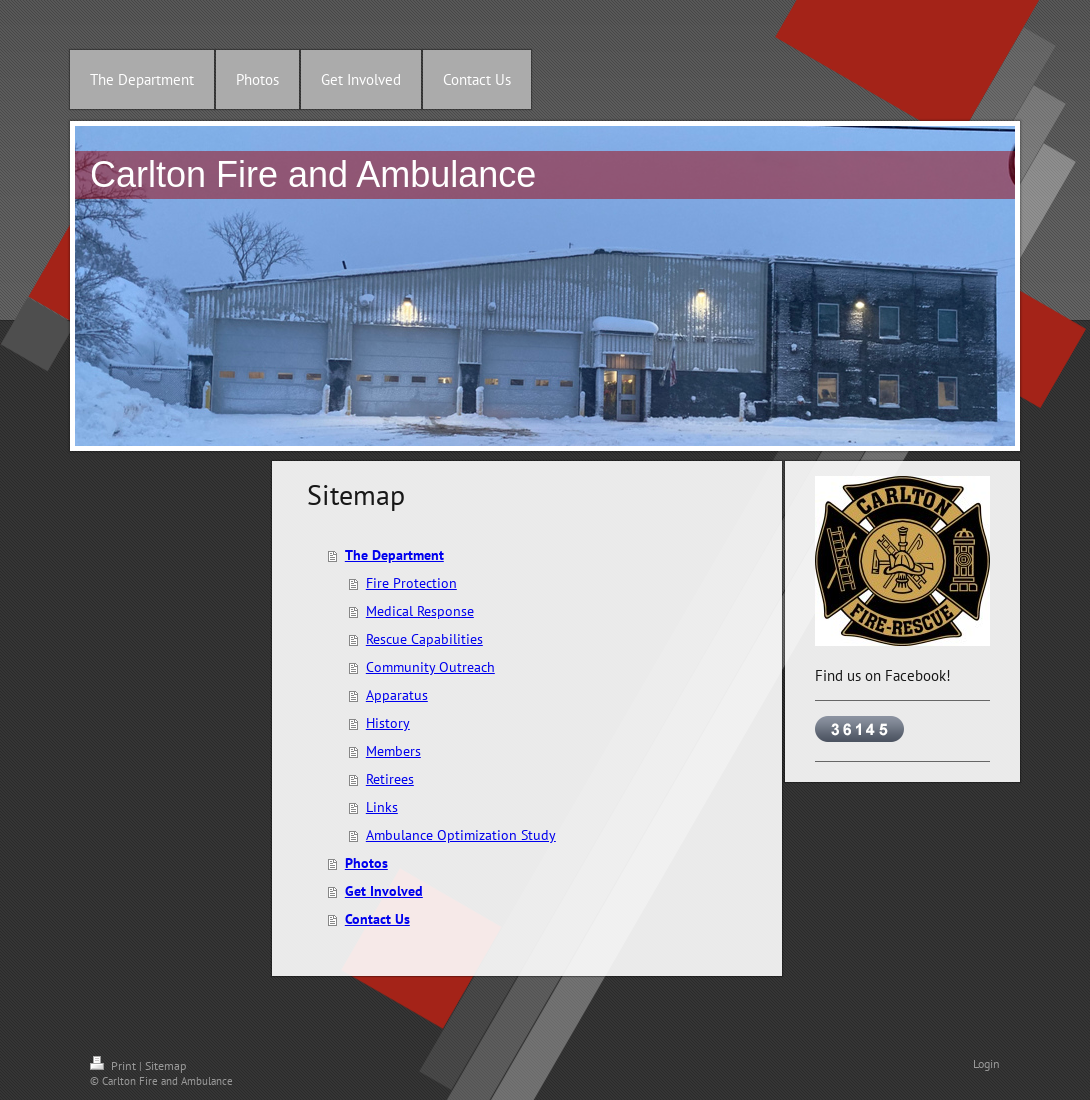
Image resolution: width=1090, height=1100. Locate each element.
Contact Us (377, 919)
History (388, 723)
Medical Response (420, 611)
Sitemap (165, 1065)
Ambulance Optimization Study (461, 835)
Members (393, 751)
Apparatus (397, 695)
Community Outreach (430, 667)
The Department (394, 555)
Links (382, 807)
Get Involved (384, 891)
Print (114, 1065)
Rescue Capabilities (424, 639)
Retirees (390, 779)
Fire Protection (411, 583)
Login (986, 1063)
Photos (366, 863)
